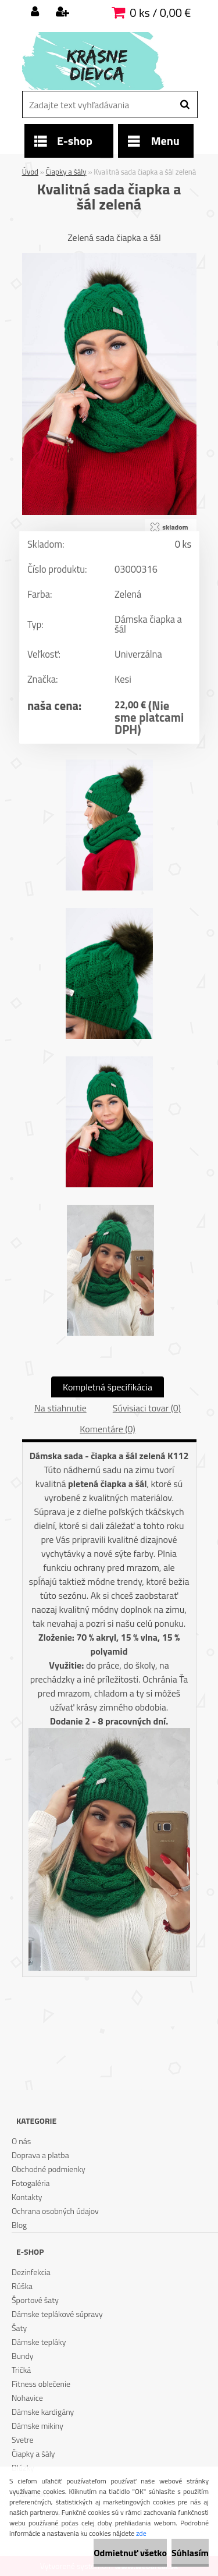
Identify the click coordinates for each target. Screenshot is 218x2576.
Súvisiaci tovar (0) (147, 1408)
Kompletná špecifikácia (107, 1387)
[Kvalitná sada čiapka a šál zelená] (109, 258)
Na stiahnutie (60, 1408)
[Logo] (102, 61)
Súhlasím (190, 2553)
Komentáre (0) (107, 1429)
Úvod (30, 172)
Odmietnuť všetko (130, 2553)
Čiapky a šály (66, 172)
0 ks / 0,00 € (160, 12)
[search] (184, 105)
